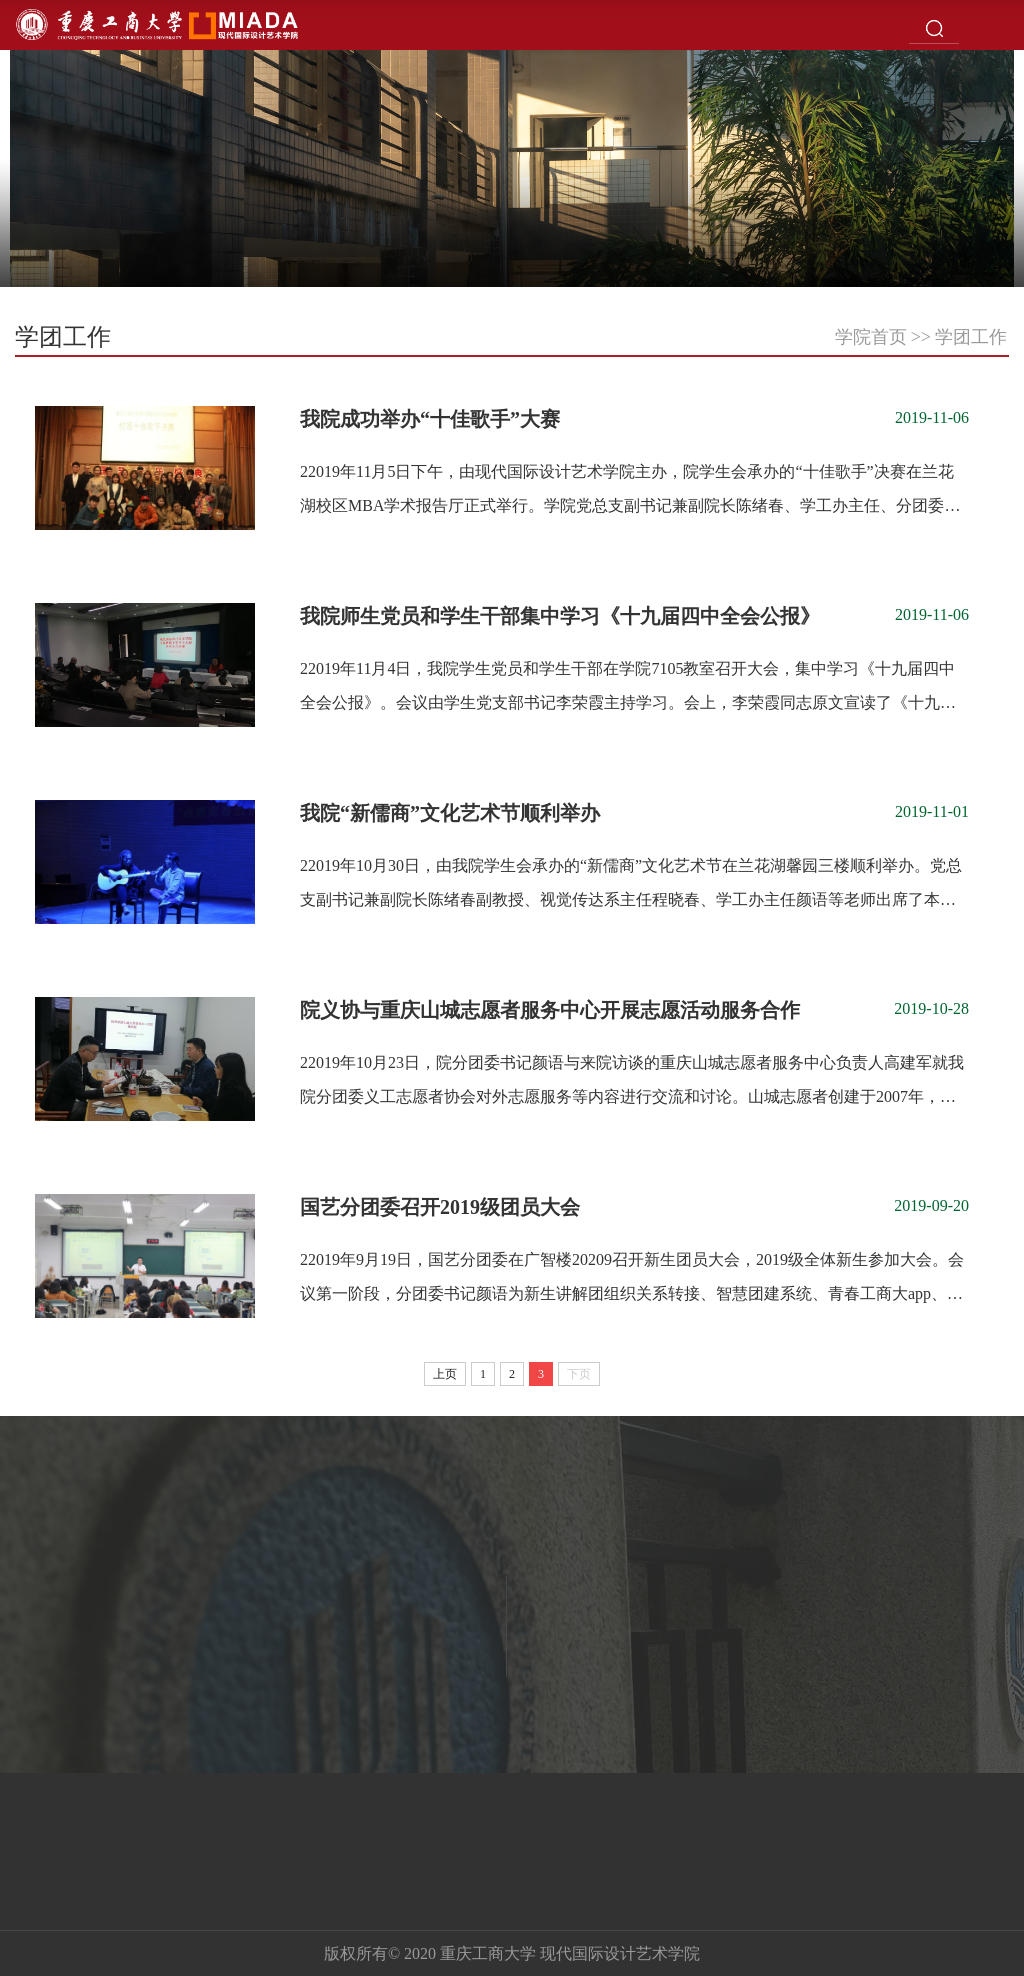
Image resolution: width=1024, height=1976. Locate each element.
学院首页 (871, 337)
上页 (445, 1374)
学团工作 (971, 337)
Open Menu (999, 25)
